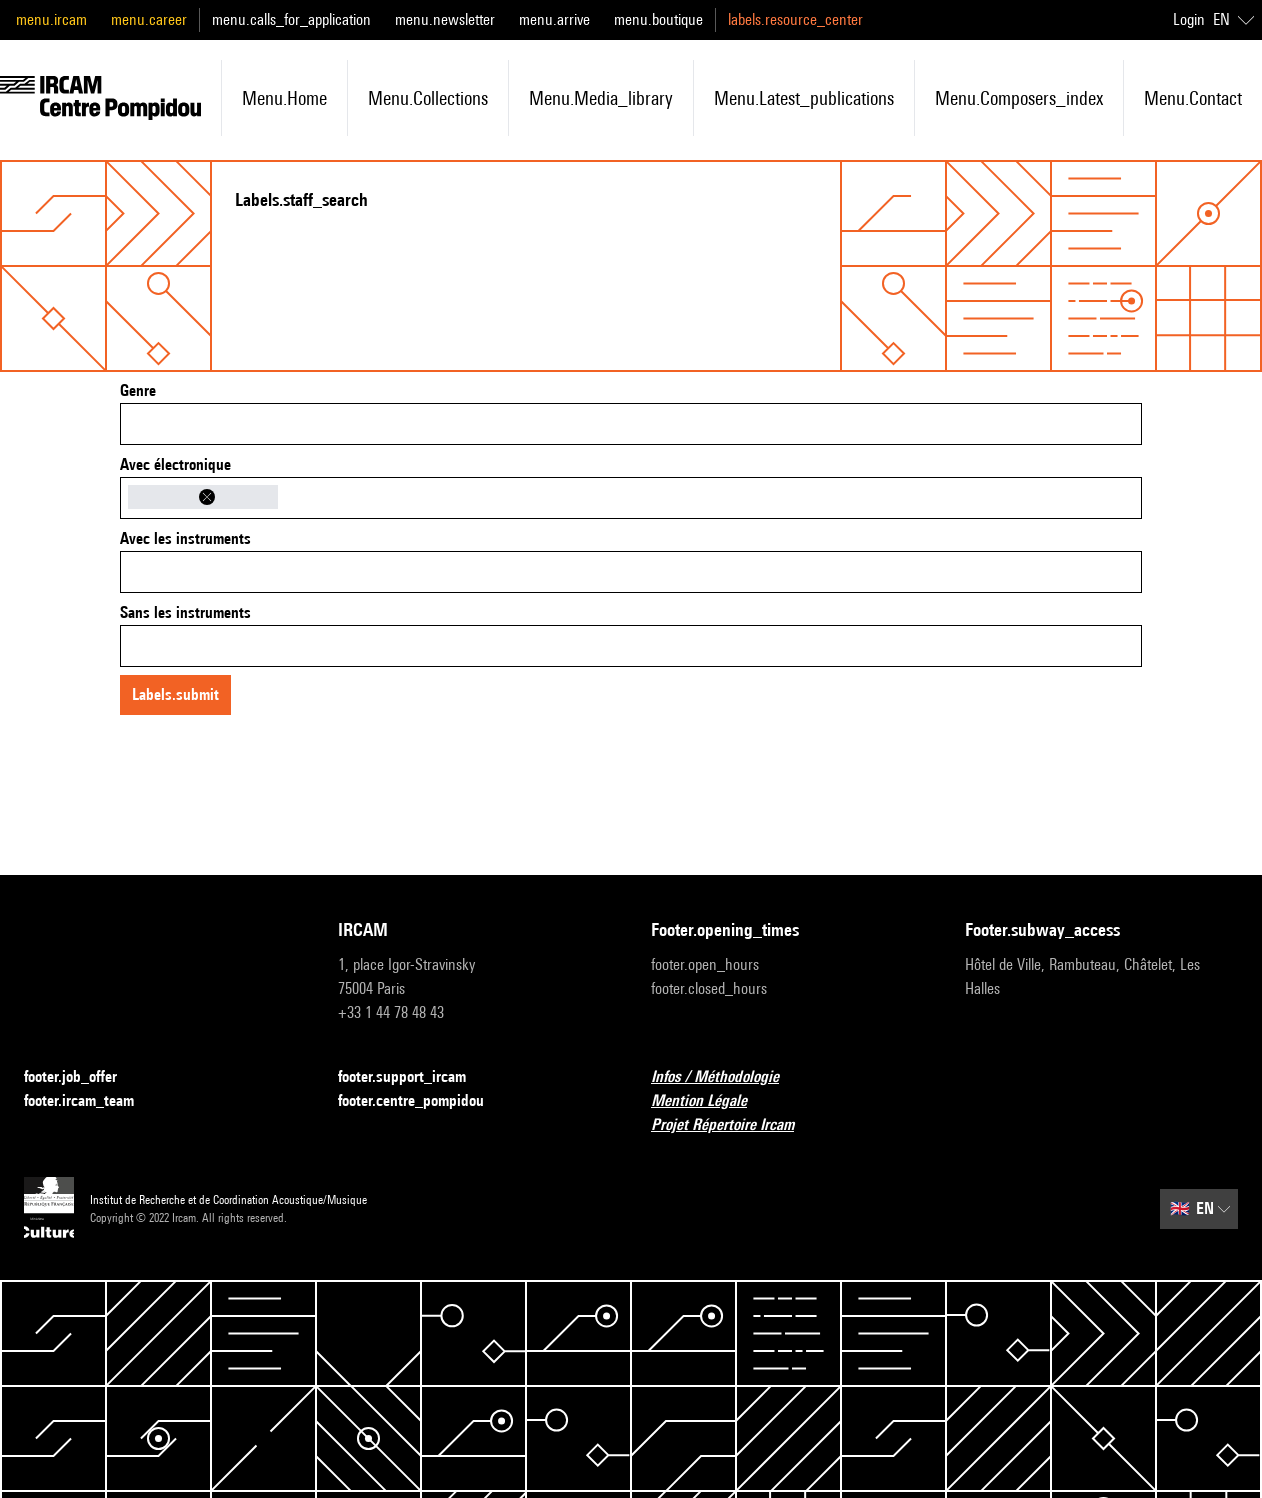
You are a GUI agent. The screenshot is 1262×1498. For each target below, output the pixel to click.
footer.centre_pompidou (423, 1101)
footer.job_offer (82, 1077)
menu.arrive (554, 19)
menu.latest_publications (804, 98)
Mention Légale (711, 1101)
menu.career (149, 19)
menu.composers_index (1019, 98)
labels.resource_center (795, 19)
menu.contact (1193, 98)
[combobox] (631, 424)
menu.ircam (51, 19)
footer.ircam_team (91, 1101)
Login (1189, 19)
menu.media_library (601, 98)
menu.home (284, 98)
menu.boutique (658, 19)
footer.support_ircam (414, 1077)
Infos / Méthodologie (727, 1077)
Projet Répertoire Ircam (734, 1125)
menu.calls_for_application (291, 19)
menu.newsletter (445, 19)
